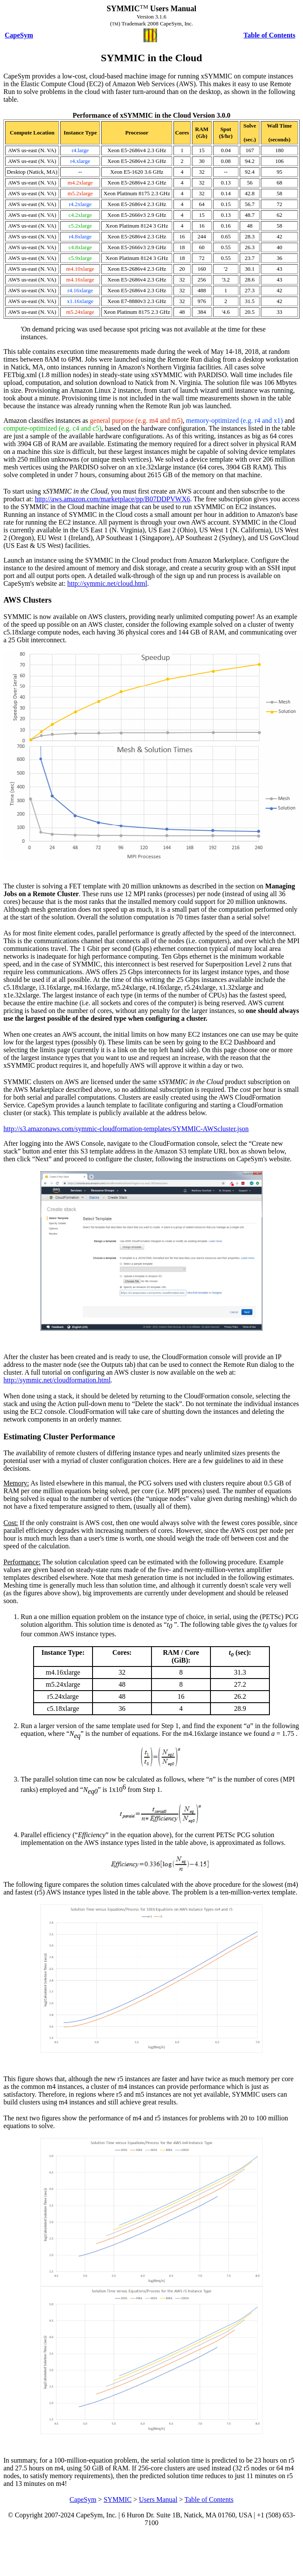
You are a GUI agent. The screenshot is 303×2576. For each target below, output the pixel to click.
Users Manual (158, 2499)
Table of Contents (209, 2499)
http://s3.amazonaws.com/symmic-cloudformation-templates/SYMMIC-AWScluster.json (126, 1128)
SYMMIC (118, 2499)
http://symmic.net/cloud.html (107, 583)
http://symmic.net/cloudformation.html (57, 1380)
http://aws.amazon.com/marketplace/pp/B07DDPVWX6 (112, 499)
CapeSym (83, 2499)
